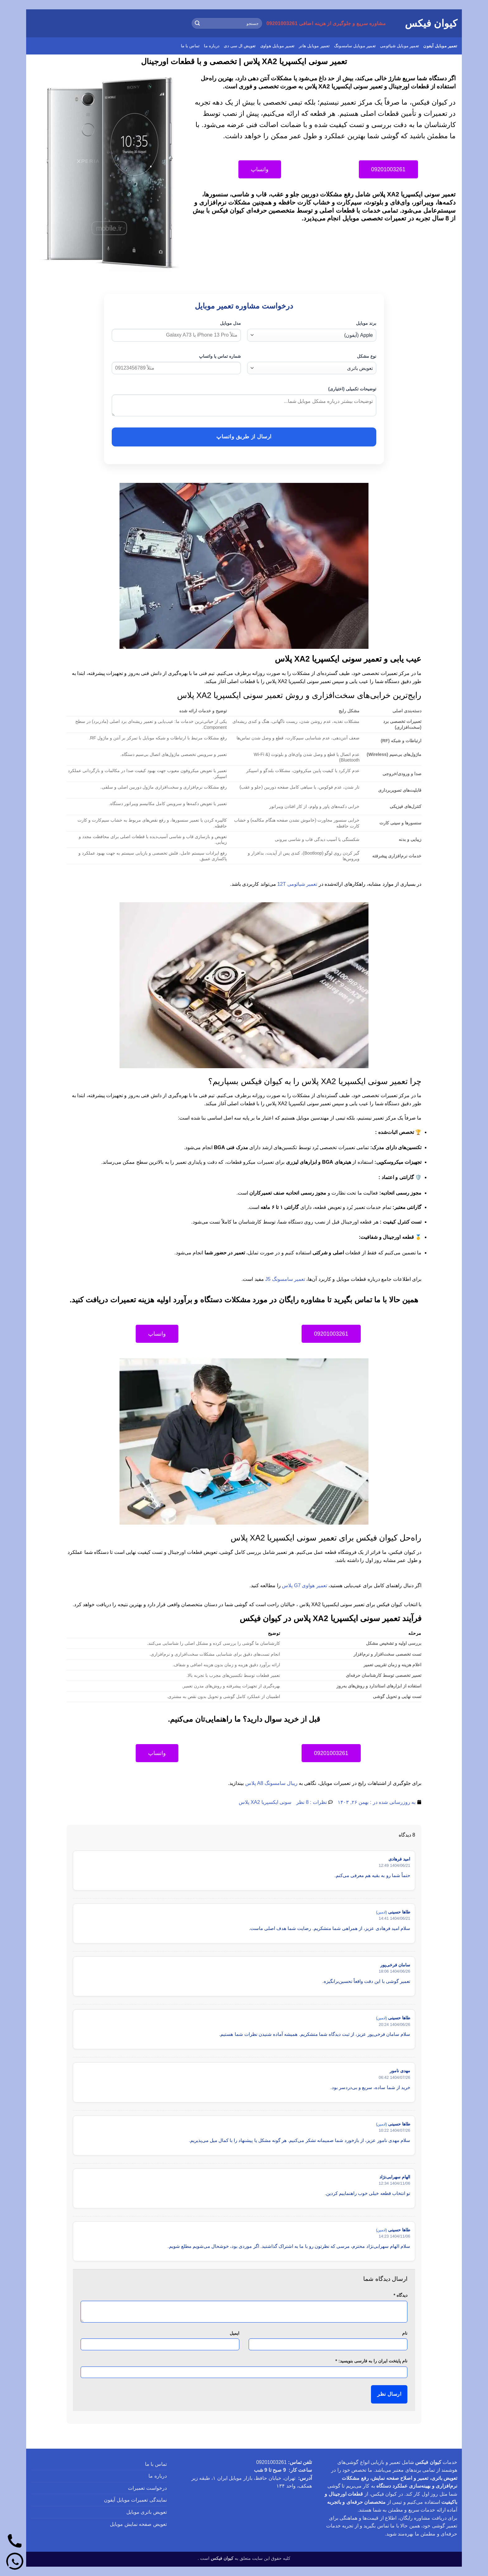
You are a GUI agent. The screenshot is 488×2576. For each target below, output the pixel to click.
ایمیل (234, 2333)
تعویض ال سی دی (240, 46)
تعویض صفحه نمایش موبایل (138, 2524)
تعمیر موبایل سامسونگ (355, 46)
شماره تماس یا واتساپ (220, 356)
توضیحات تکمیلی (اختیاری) (352, 388)
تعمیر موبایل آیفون (440, 46)
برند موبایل (366, 323)
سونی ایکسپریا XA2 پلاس (265, 1802)
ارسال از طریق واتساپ (243, 437)
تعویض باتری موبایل (146, 2512)
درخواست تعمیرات (147, 2488)
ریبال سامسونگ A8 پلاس (271, 1783)
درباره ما (211, 46)
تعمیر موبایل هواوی (277, 46)
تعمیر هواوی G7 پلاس (304, 1585)
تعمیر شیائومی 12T (297, 884)
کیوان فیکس (431, 23)
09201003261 (271, 2462)
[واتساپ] (14, 2561)
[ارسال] (197, 23)
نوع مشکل (366, 356)
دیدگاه (400, 2295)
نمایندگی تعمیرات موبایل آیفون (135, 2500)
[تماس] (14, 2541)
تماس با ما (190, 46)
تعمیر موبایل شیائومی (399, 46)
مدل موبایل (230, 323)
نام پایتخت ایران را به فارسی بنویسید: (371, 2360)
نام (404, 2333)
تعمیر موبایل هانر (314, 46)
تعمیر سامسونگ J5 (285, 1279)
